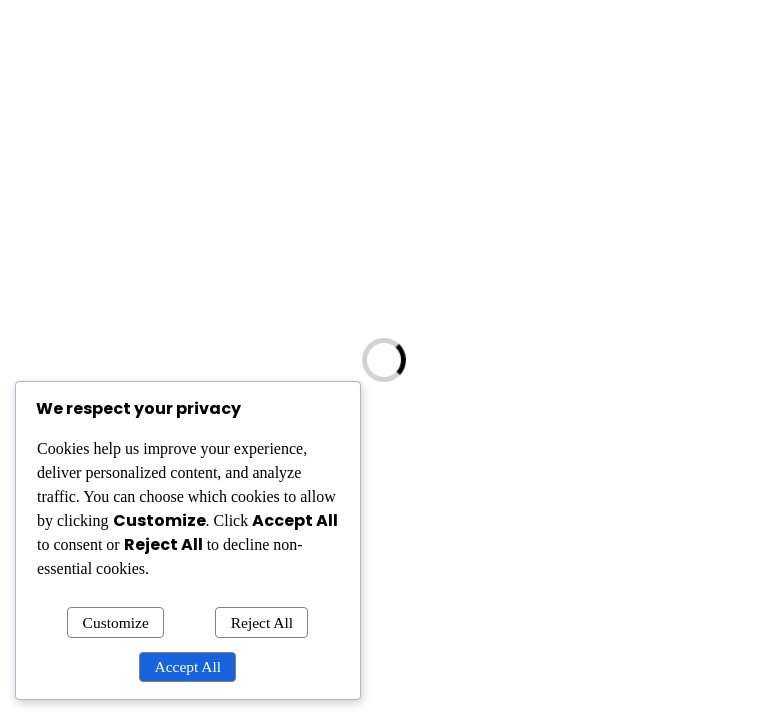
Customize (116, 622)
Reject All (262, 622)
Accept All (188, 666)
